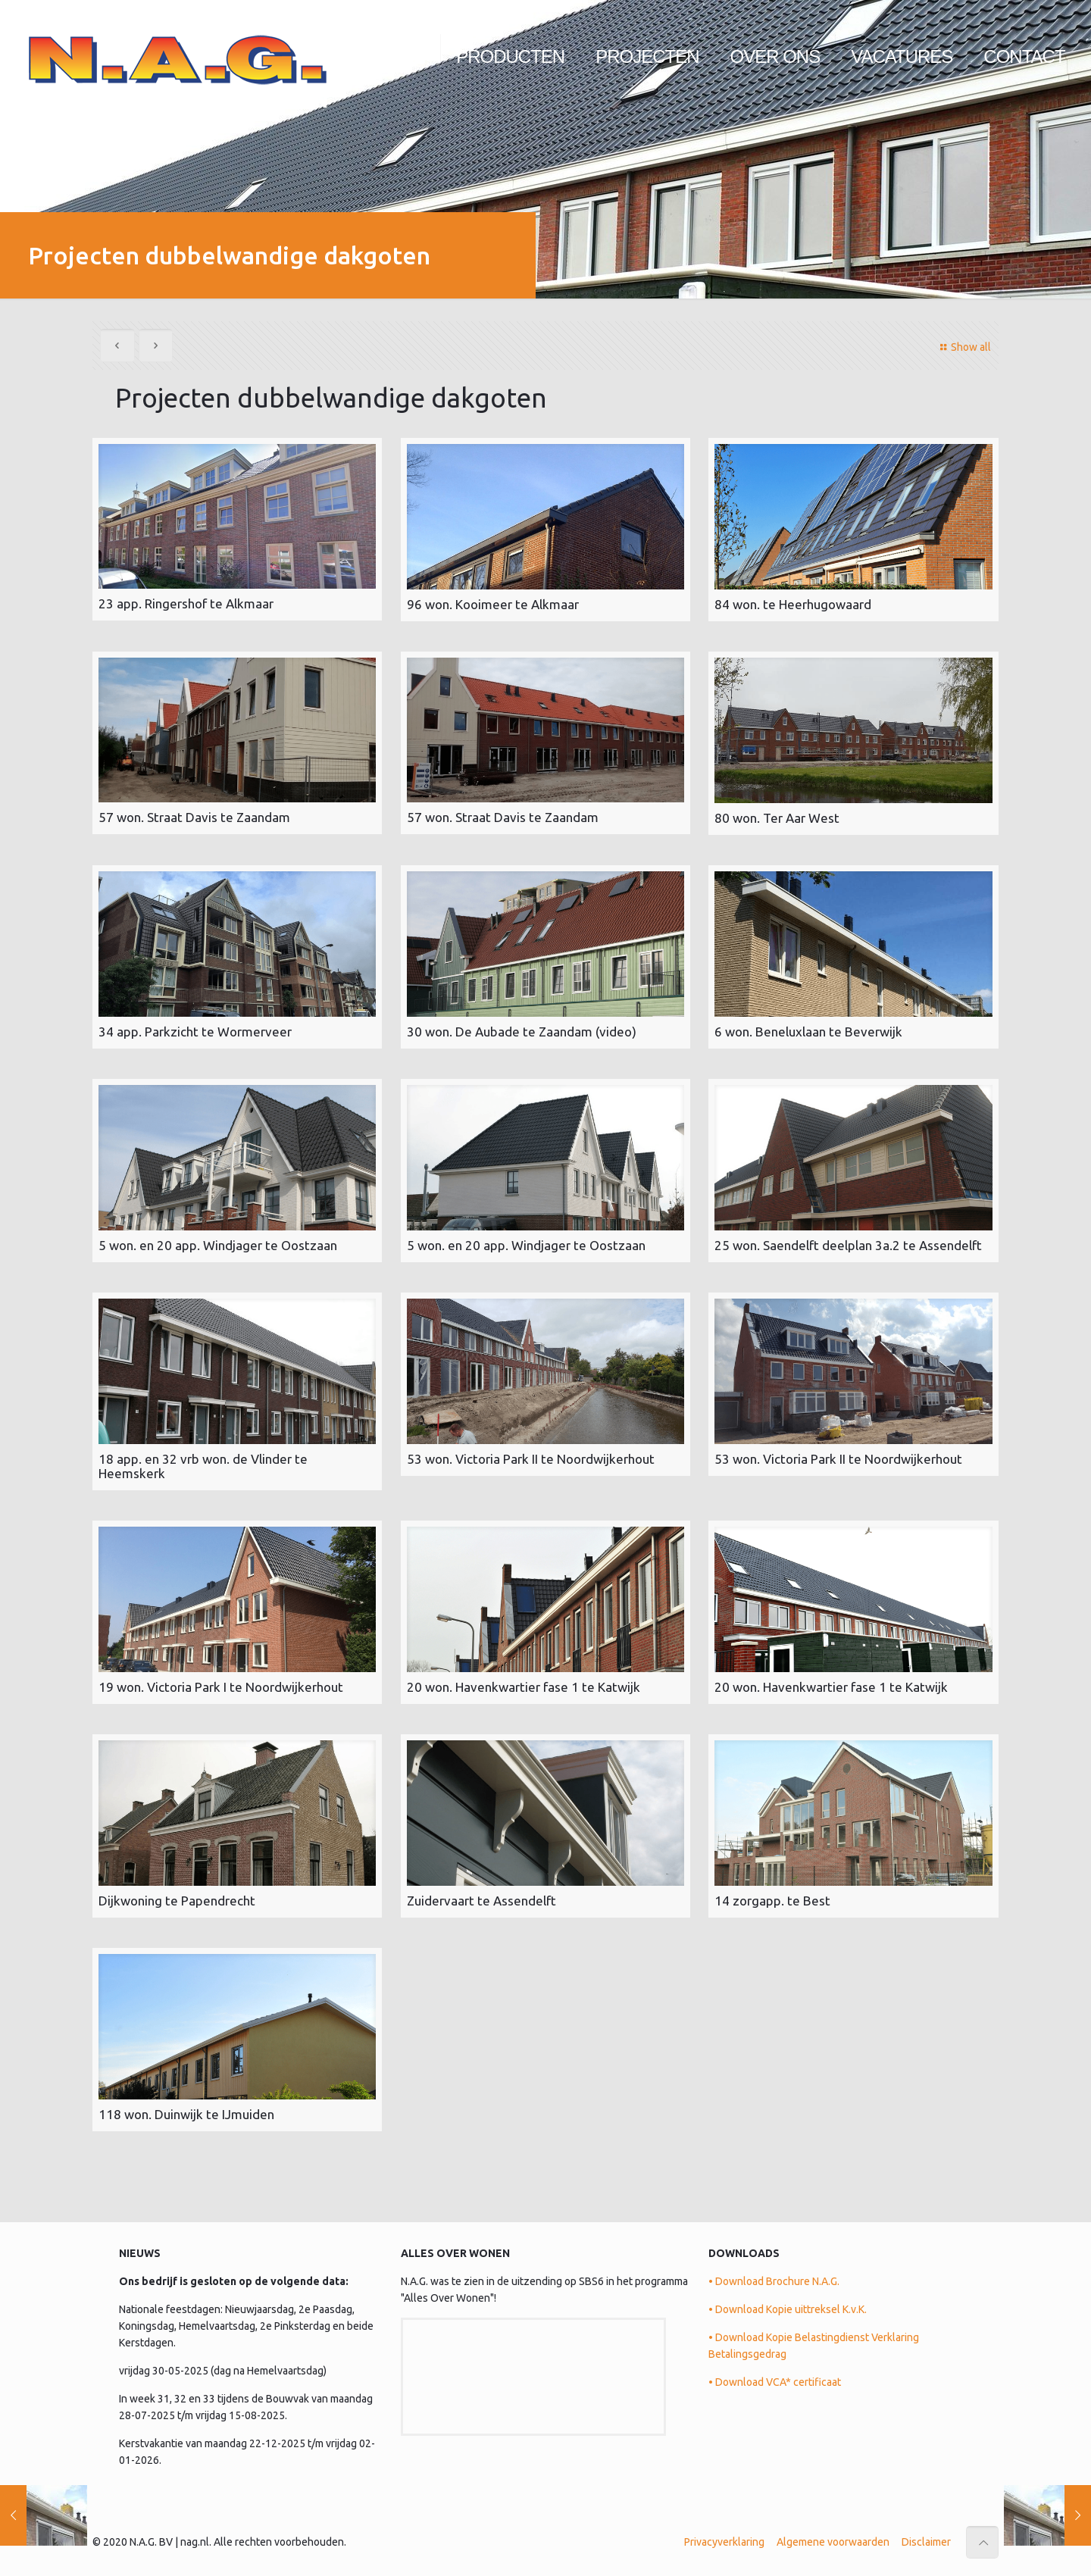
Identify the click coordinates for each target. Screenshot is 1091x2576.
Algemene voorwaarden (833, 2537)
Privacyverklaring (724, 2537)
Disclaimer (926, 2537)
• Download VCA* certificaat (774, 2377)
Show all (963, 347)
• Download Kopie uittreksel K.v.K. (787, 2304)
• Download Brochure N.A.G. (773, 2276)
